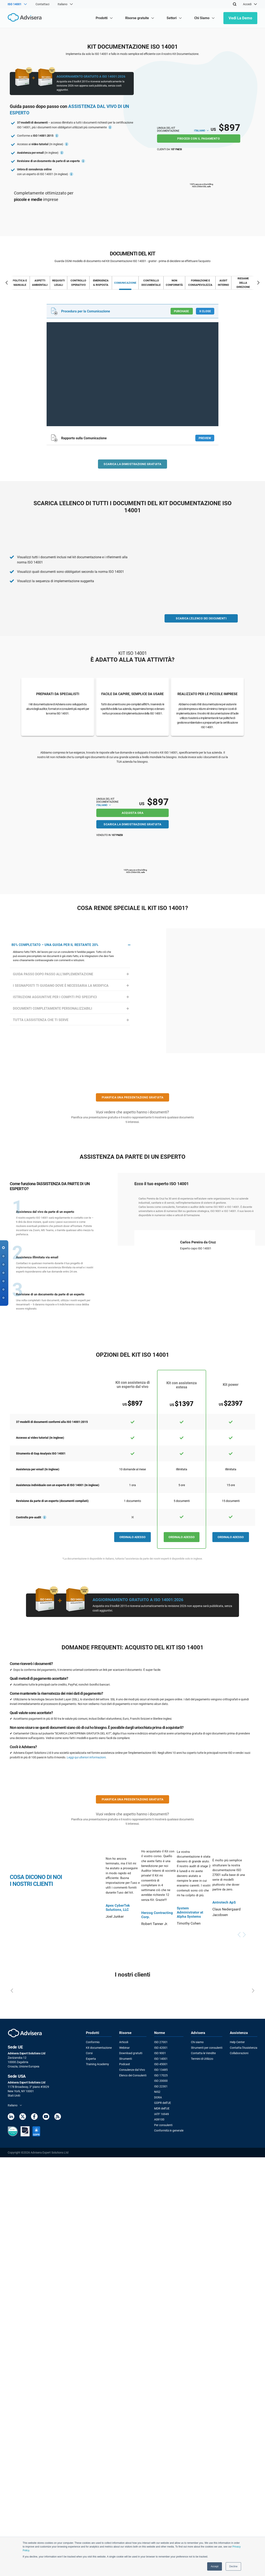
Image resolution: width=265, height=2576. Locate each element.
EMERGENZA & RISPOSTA (101, 282)
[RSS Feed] (57, 2117)
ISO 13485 (161, 2069)
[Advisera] (26, 18)
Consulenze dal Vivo (132, 2069)
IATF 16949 (161, 2114)
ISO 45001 (161, 2064)
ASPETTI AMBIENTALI (40, 282)
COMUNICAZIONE (125, 282)
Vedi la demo (240, 18)
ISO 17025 (161, 2075)
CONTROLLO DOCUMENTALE (151, 282)
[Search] (234, 4)
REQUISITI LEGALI (58, 282)
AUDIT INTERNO (223, 282)
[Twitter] (22, 2117)
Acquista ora (132, 813)
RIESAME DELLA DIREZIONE (243, 282)
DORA (158, 2097)
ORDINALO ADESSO (132, 1537)
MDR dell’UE (162, 2108)
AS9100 (159, 2119)
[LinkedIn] (11, 2117)
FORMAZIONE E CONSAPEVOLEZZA (200, 282)
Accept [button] (214, 2566)
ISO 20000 (161, 2080)
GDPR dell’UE (162, 2102)
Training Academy (97, 2064)
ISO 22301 (161, 2086)
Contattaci (42, 4)
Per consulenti (163, 2125)
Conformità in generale (168, 2130)
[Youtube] (46, 2117)
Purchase (181, 311)
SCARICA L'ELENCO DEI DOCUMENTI (201, 618)
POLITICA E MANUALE (20, 282)
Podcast (124, 2064)
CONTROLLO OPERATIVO (78, 282)
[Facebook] (34, 2117)
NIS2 (157, 2091)
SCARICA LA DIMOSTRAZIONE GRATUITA (132, 464)
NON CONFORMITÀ (174, 282)
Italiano (103, 805)
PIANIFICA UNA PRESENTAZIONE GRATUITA (132, 1097)
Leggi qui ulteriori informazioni (86, 1757)
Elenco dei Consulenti (132, 2075)
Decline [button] (233, 2566)
